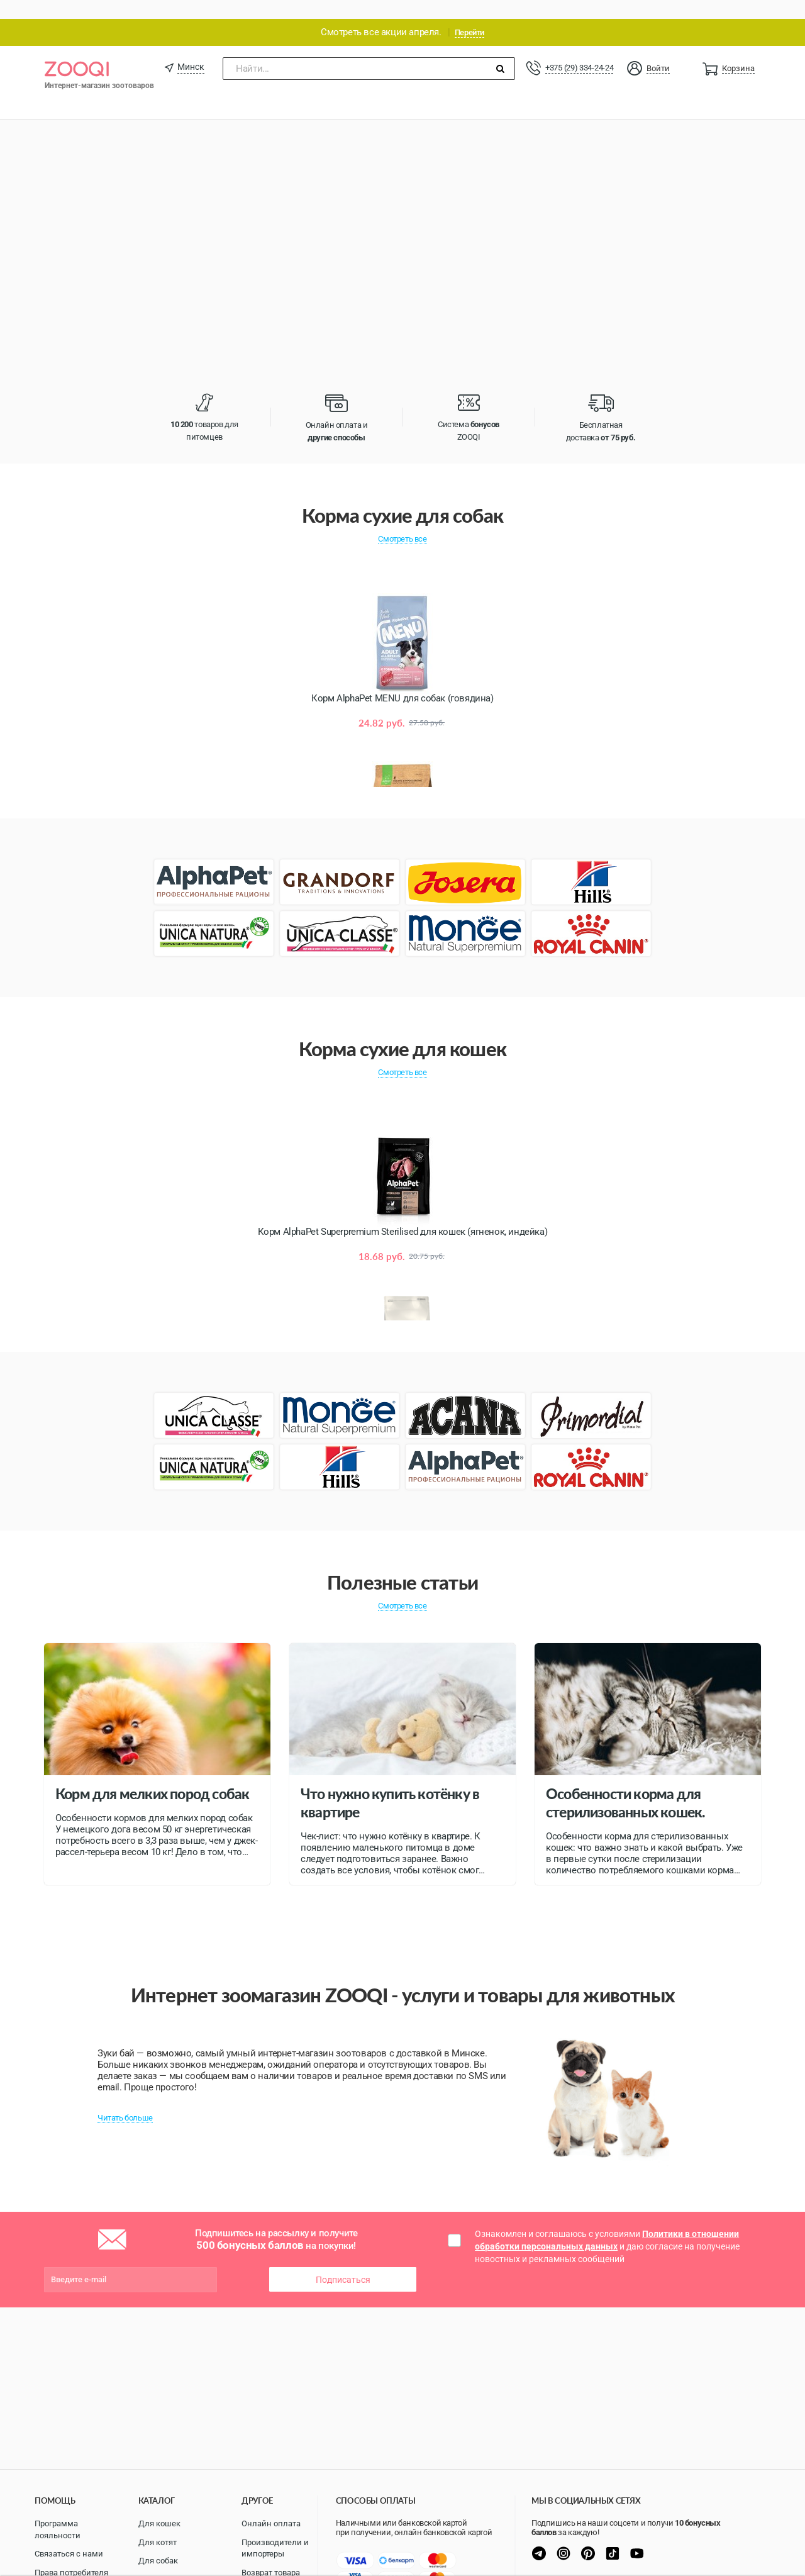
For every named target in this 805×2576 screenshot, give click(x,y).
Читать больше (125, 2099)
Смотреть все (402, 520)
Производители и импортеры (275, 2548)
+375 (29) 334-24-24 (579, 48)
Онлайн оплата (271, 2523)
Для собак (158, 2560)
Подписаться (343, 2261)
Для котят (157, 2542)
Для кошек (159, 2523)
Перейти (469, 13)
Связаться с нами (69, 2553)
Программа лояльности (57, 2529)
